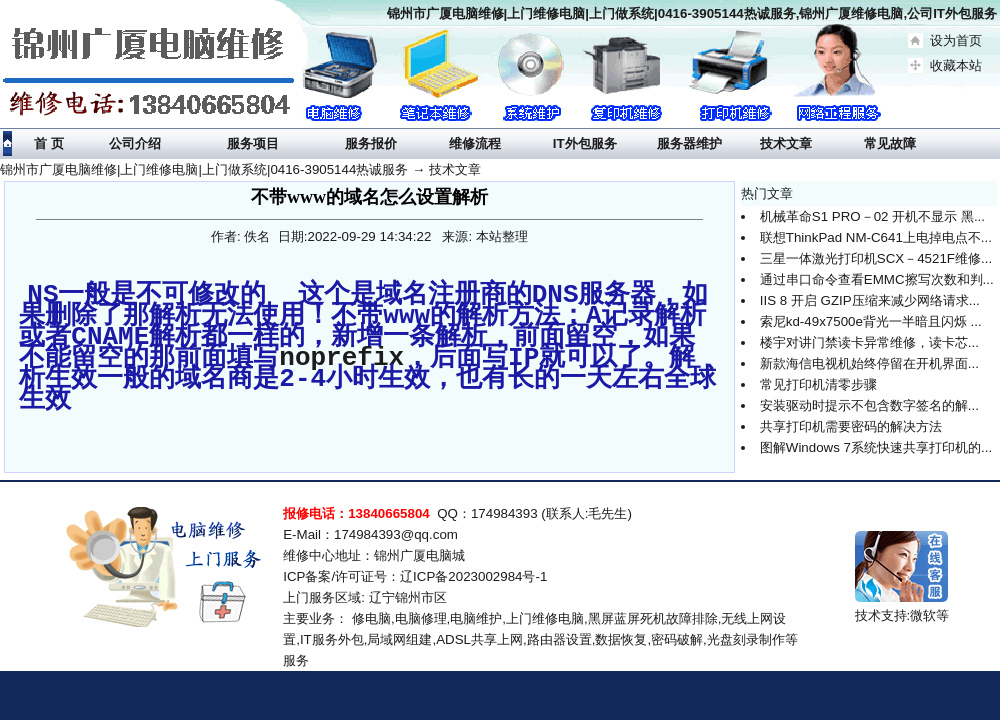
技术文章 (455, 169)
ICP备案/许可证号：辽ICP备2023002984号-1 (415, 573)
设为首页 (956, 40)
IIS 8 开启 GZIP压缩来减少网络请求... (870, 300)
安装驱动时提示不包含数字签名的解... (869, 405)
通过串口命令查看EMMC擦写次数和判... (877, 279)
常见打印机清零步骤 (818, 384)
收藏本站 (956, 65)
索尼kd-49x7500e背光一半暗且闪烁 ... (871, 321)
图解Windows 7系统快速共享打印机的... (876, 447)
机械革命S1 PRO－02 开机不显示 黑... (872, 216)
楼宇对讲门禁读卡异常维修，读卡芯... (869, 342)
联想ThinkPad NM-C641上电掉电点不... (876, 237)
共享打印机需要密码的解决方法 (851, 426)
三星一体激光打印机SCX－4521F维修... (876, 258)
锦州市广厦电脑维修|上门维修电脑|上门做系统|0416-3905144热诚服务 (204, 169)
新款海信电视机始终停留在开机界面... (869, 363)
